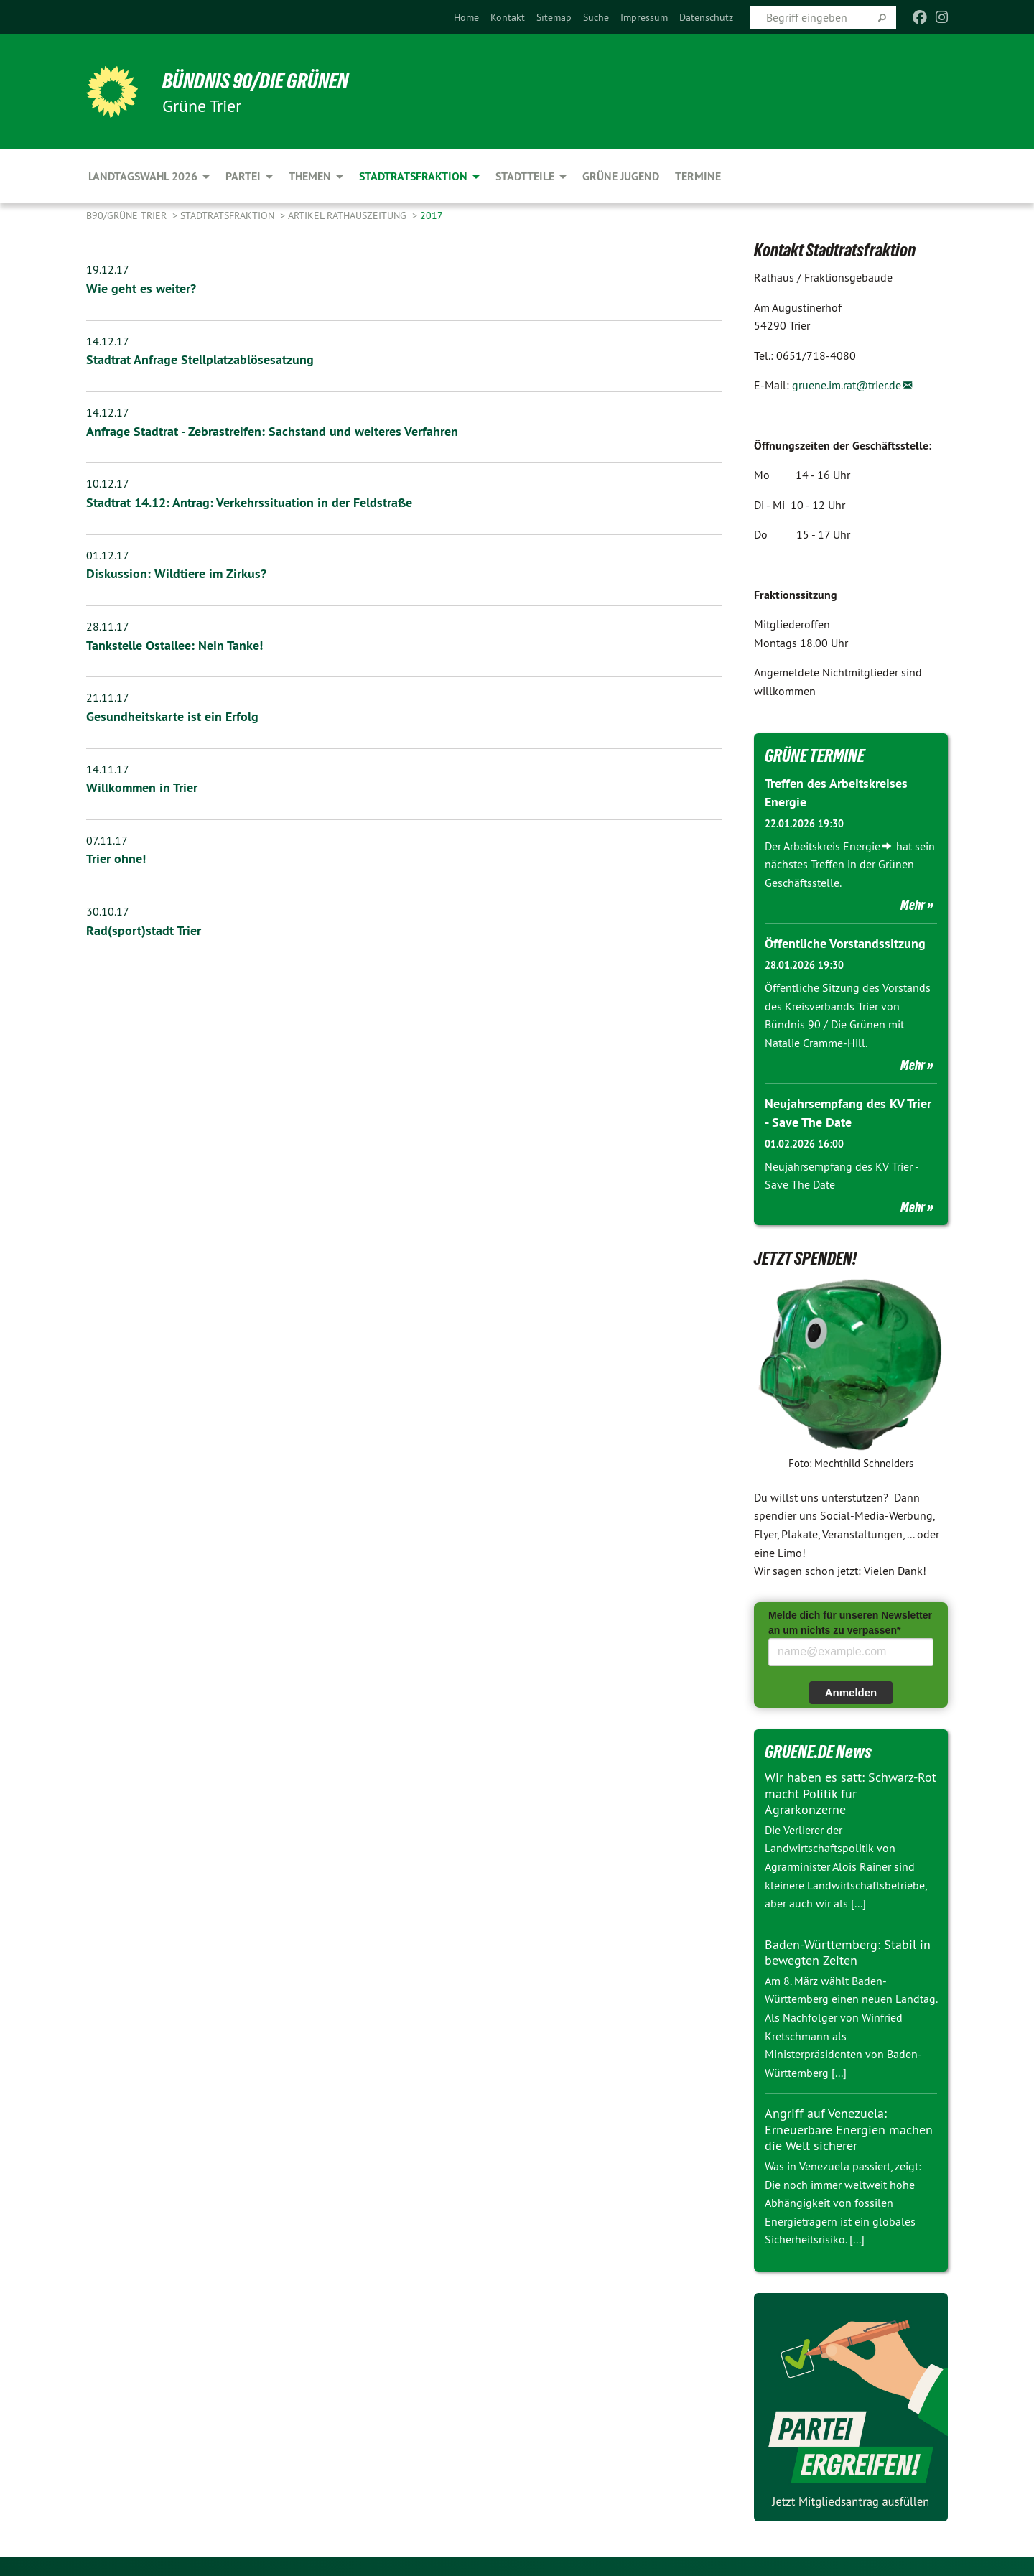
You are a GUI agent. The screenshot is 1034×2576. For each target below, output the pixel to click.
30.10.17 (107, 908)
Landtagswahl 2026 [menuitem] (142, 176)
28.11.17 (107, 624)
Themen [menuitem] (310, 176)
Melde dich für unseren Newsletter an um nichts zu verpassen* (850, 1620)
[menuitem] (466, 17)
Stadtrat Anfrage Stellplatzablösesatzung (200, 359)
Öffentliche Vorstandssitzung (845, 942)
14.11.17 (107, 766)
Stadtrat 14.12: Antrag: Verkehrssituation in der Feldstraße (249, 501)
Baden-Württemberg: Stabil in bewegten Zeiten (848, 1950)
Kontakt (507, 17)
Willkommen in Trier (141, 784)
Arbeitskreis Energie (831, 844)
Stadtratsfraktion (228, 215)
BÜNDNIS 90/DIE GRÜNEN (263, 80)
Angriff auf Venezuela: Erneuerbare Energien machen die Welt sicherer (849, 2127)
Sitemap (554, 17)
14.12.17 (107, 340)
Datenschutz (706, 17)
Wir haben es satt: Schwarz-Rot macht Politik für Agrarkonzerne (850, 1791)
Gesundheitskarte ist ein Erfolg (172, 714)
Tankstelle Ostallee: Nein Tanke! (174, 643)
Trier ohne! (116, 855)
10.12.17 (107, 482)
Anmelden (851, 1690)
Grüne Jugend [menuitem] (620, 176)
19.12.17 (107, 269)
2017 (431, 215)
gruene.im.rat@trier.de (846, 385)
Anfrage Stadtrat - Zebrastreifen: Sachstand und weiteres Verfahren (272, 430)
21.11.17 (107, 695)
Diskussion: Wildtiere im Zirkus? (176, 572)
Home (466, 17)
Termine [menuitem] (698, 176)
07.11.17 (107, 837)
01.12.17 (107, 554)
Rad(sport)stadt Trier (143, 927)
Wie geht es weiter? (141, 288)
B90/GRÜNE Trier (127, 215)
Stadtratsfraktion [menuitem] (413, 176)
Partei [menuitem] (243, 176)
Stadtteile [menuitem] (524, 176)
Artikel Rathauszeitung (348, 215)
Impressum (644, 17)
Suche (596, 17)
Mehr (912, 904)
